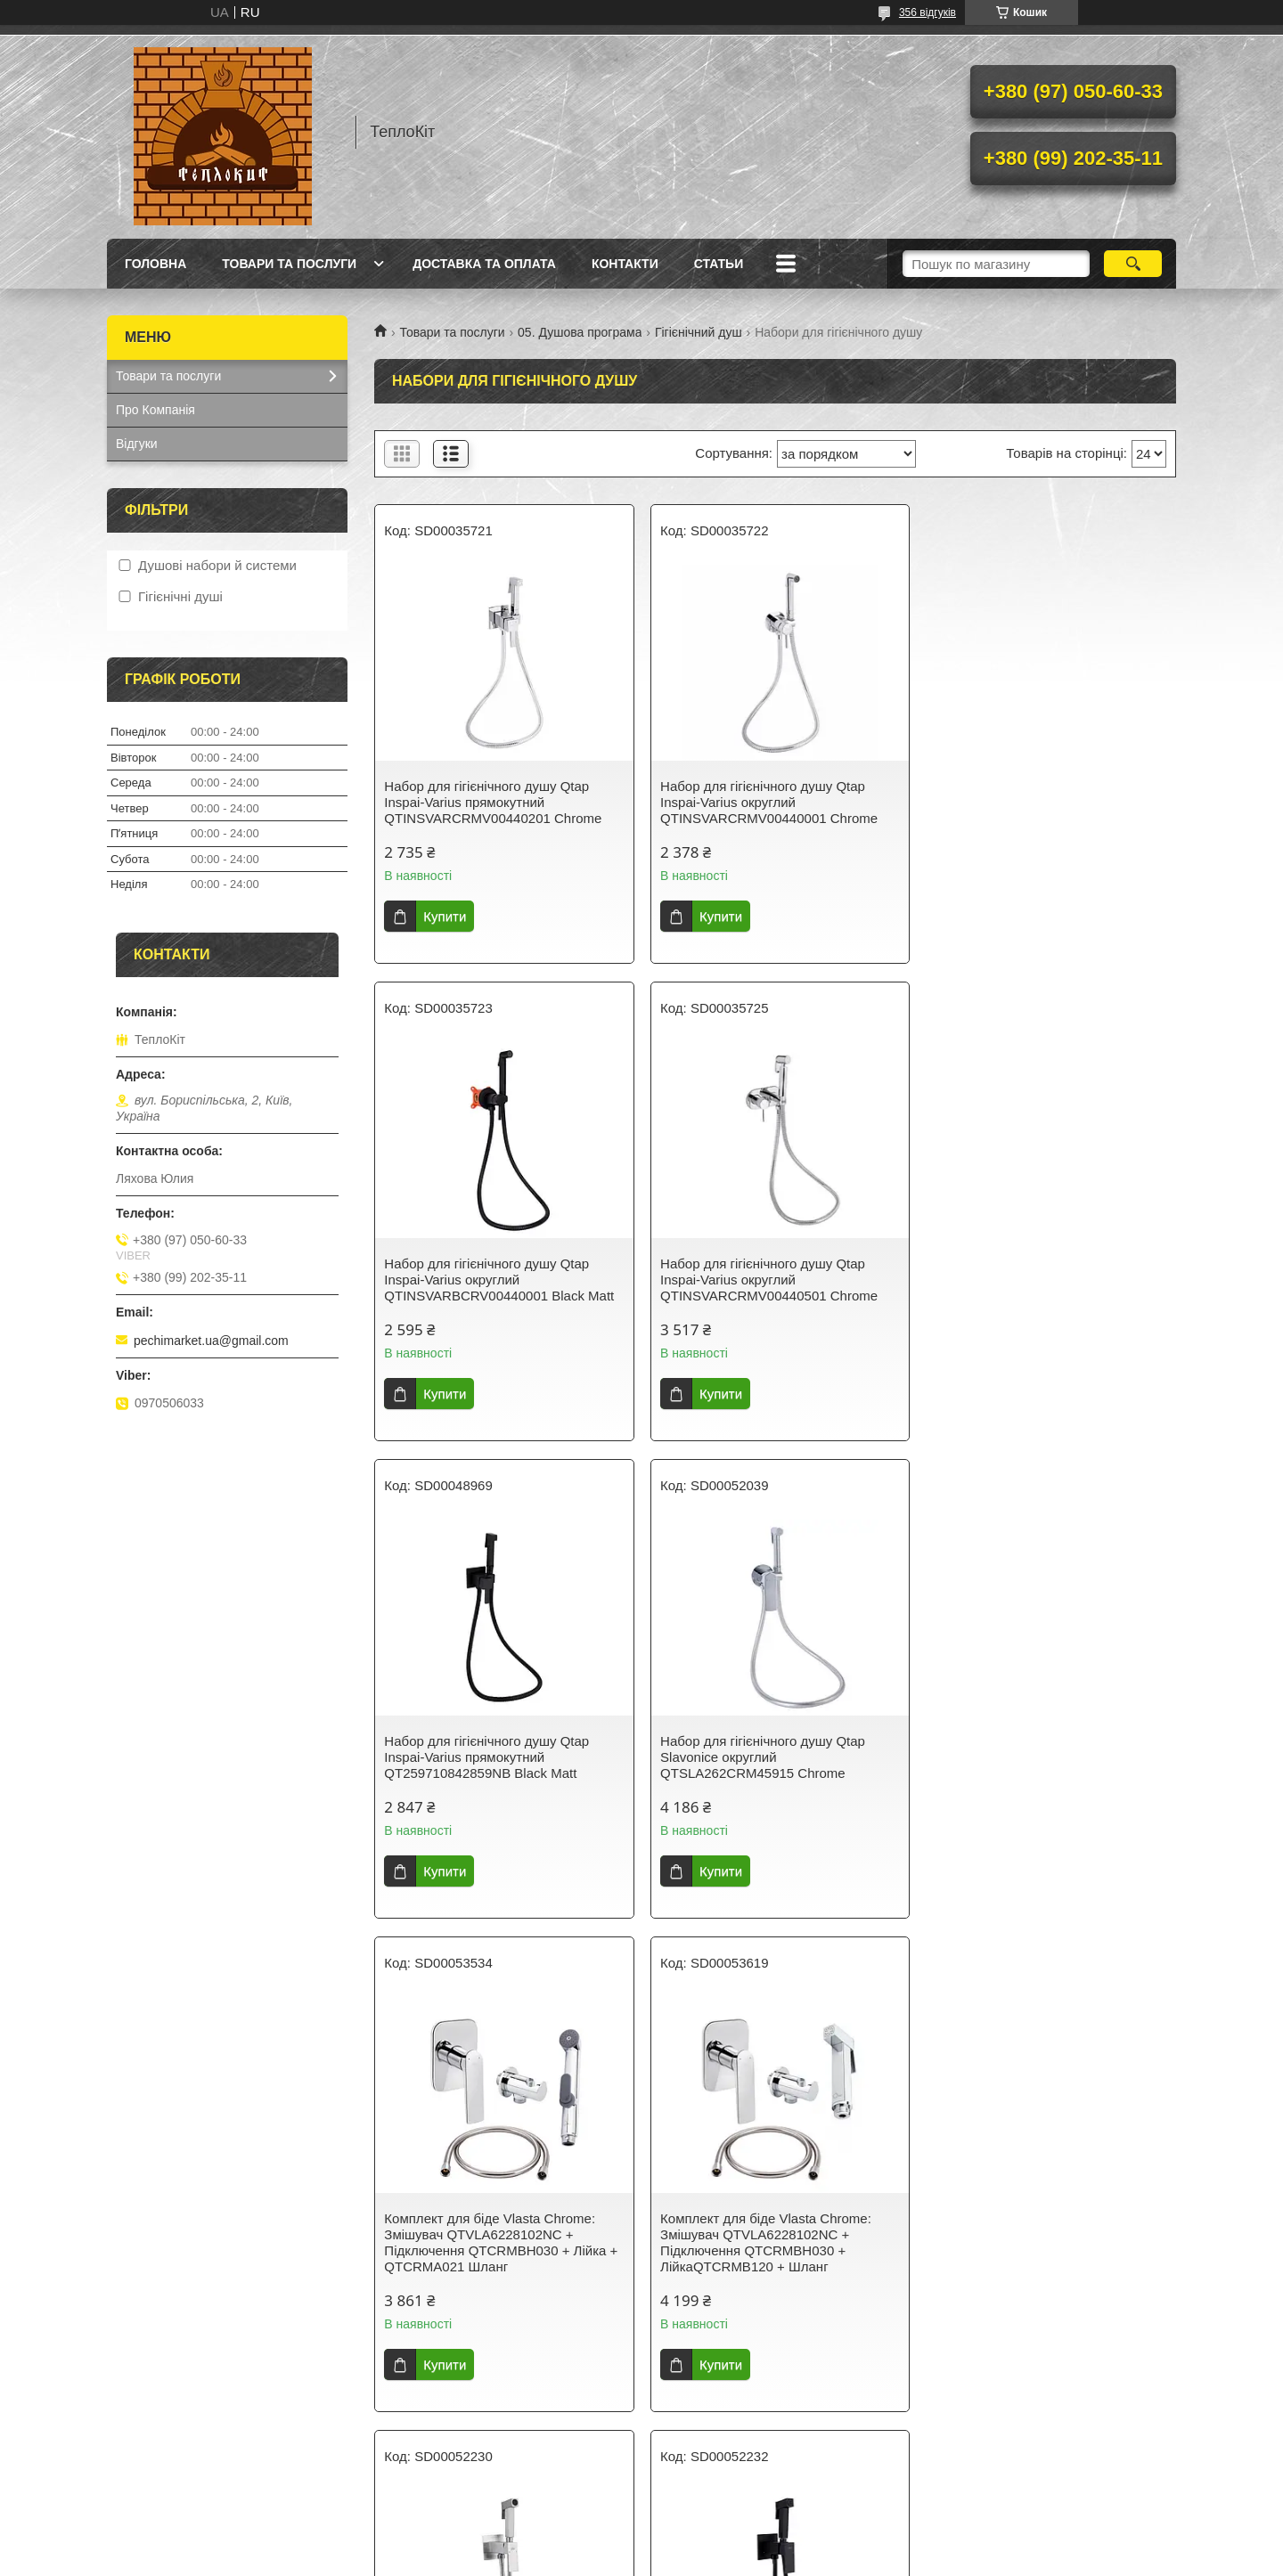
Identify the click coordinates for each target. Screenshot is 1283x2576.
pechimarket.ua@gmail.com (211, 1340)
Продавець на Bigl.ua (641, 2543)
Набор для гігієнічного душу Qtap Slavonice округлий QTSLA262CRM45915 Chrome (1031, 1279)
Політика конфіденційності (736, 2559)
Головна (155, 264)
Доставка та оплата (484, 264)
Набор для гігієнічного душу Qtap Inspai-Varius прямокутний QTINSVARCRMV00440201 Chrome (492, 802)
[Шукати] (1133, 263)
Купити (444, 916)
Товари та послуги (289, 264)
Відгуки (137, 443)
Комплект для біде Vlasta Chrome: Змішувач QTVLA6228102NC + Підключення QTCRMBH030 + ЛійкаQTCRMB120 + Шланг (762, 1765)
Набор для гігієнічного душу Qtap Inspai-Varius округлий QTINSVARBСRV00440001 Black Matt (1044, 802)
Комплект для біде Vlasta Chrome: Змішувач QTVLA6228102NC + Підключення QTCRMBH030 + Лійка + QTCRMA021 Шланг (500, 1765)
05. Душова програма (580, 332)
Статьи (719, 264)
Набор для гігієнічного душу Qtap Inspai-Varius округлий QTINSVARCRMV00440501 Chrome (492, 1279)
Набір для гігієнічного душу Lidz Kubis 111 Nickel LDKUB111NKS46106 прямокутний (1046, 1757)
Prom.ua (725, 2527)
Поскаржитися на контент (597, 2559)
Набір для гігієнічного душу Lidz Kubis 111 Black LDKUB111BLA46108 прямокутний (500, 2250)
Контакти (625, 264)
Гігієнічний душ (698, 332)
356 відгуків (927, 12)
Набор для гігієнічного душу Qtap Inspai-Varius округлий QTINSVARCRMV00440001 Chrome (765, 802)
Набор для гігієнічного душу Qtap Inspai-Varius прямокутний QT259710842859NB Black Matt (759, 1279)
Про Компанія (155, 410)
